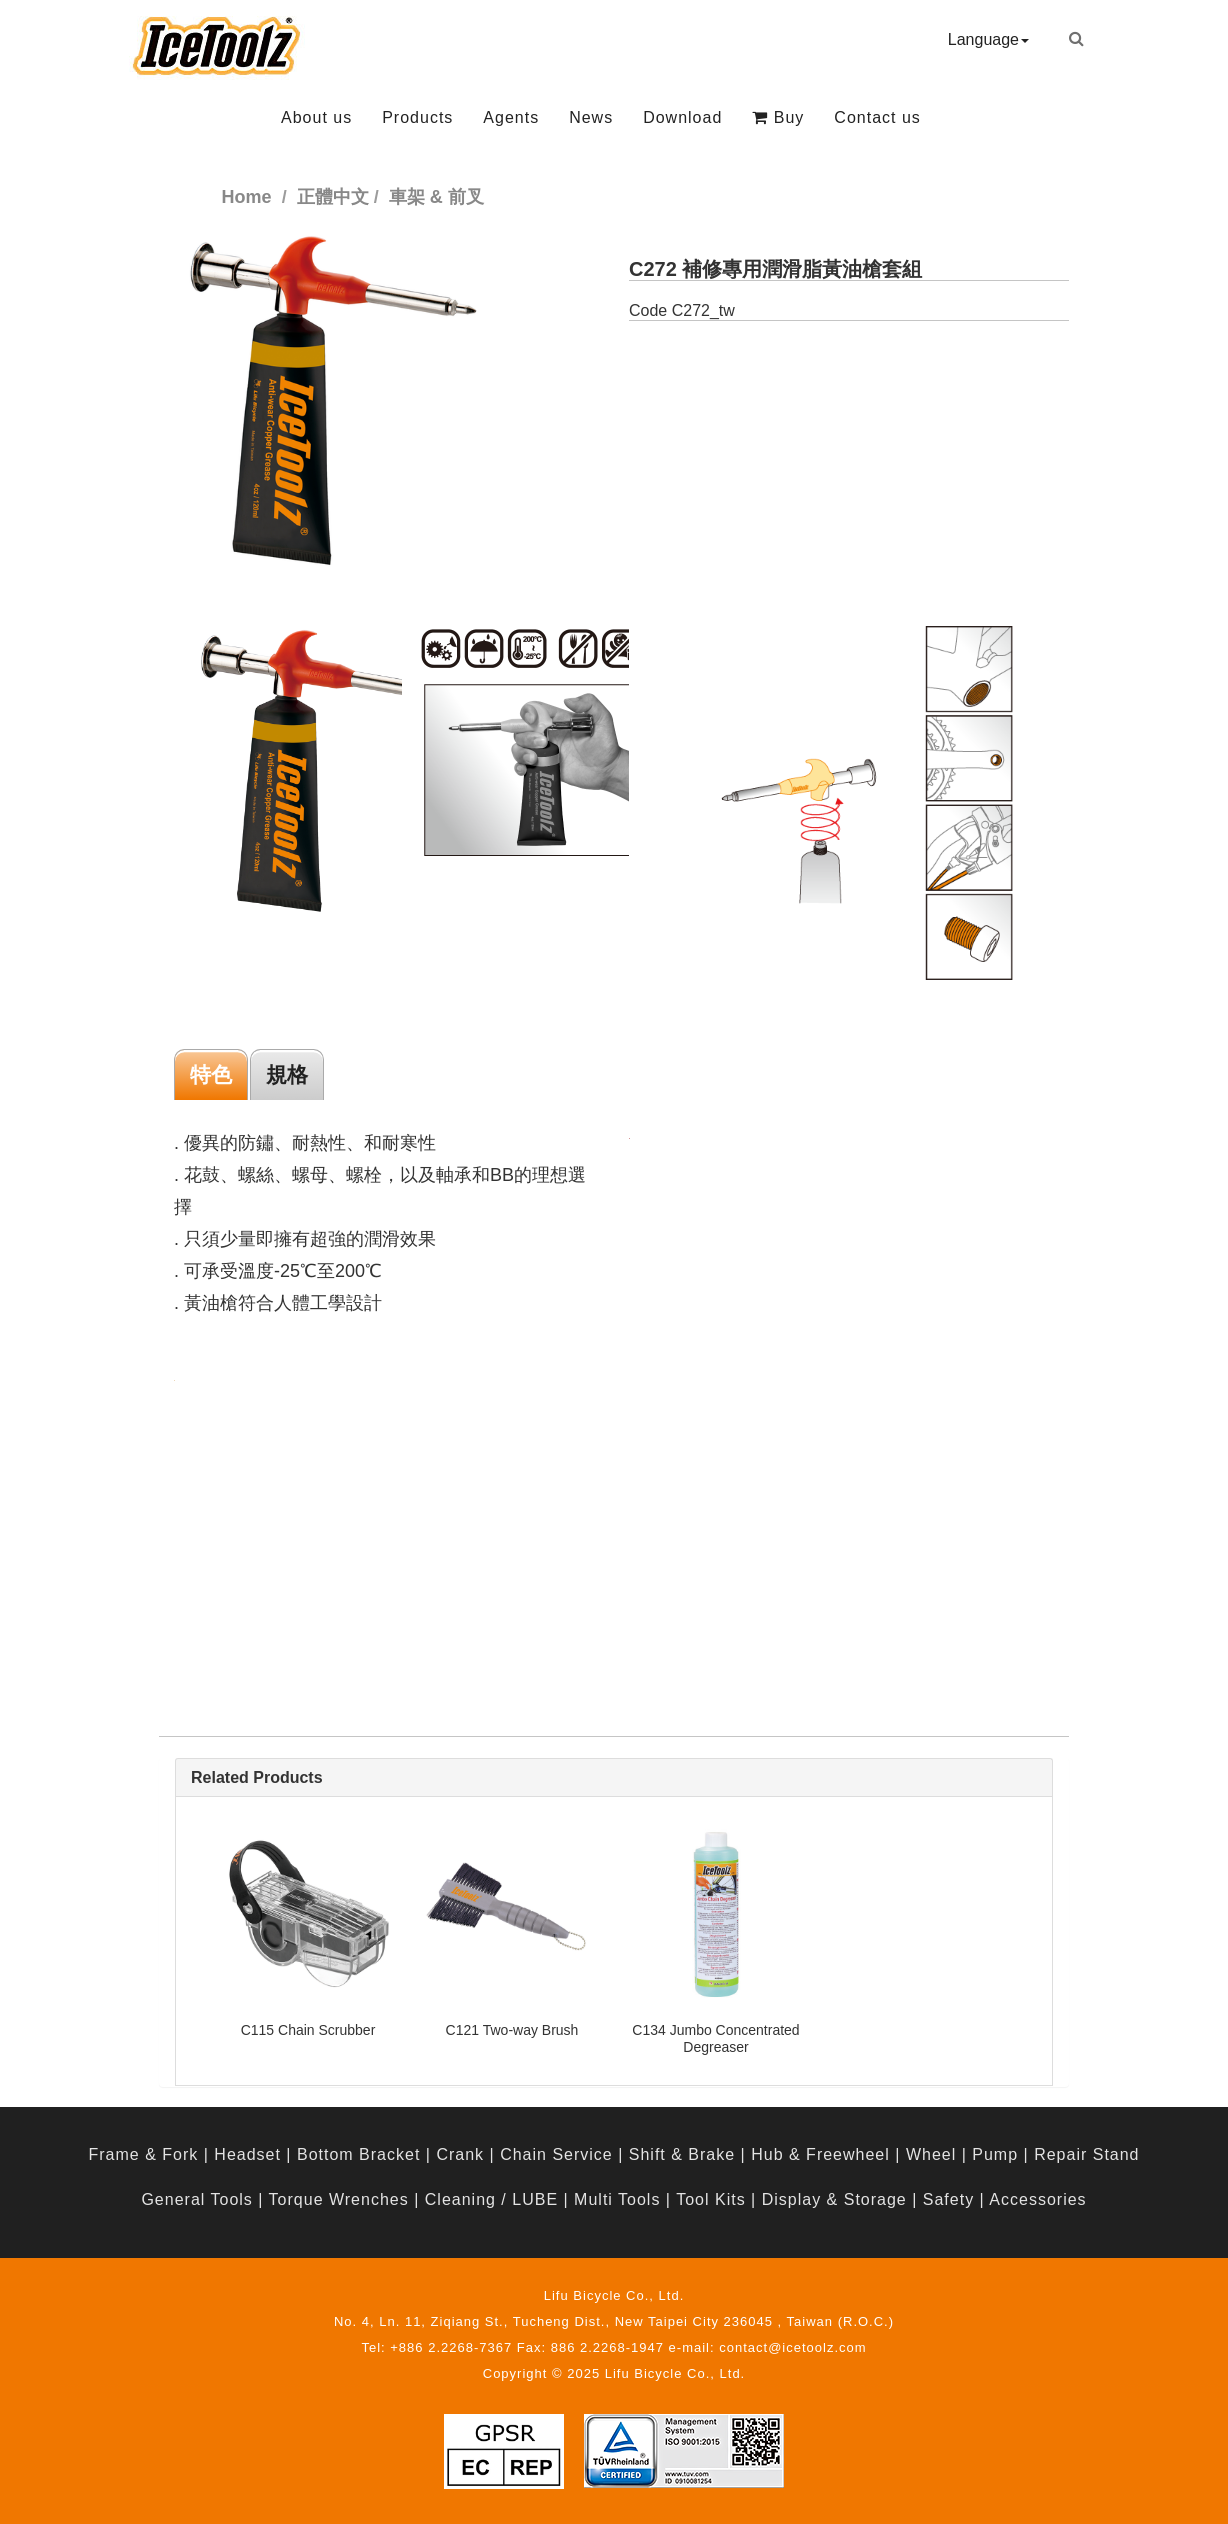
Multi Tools (617, 2199)
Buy (778, 117)
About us (316, 117)
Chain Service (556, 2154)
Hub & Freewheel (820, 2154)
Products (417, 117)
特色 (211, 1074)
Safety (948, 2199)
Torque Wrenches (339, 2199)
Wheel (931, 2154)
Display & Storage (834, 2199)
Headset (247, 2154)
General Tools (196, 2199)
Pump (995, 2154)
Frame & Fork (143, 2154)
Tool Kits (710, 2199)
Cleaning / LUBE (491, 2199)
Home (247, 197)
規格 (287, 1074)
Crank (460, 2154)
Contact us (877, 117)
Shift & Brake (682, 2154)
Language (988, 39)
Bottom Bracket (358, 2154)
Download (682, 117)
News (591, 117)
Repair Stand (1086, 2154)
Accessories (1037, 2199)
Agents (511, 117)
